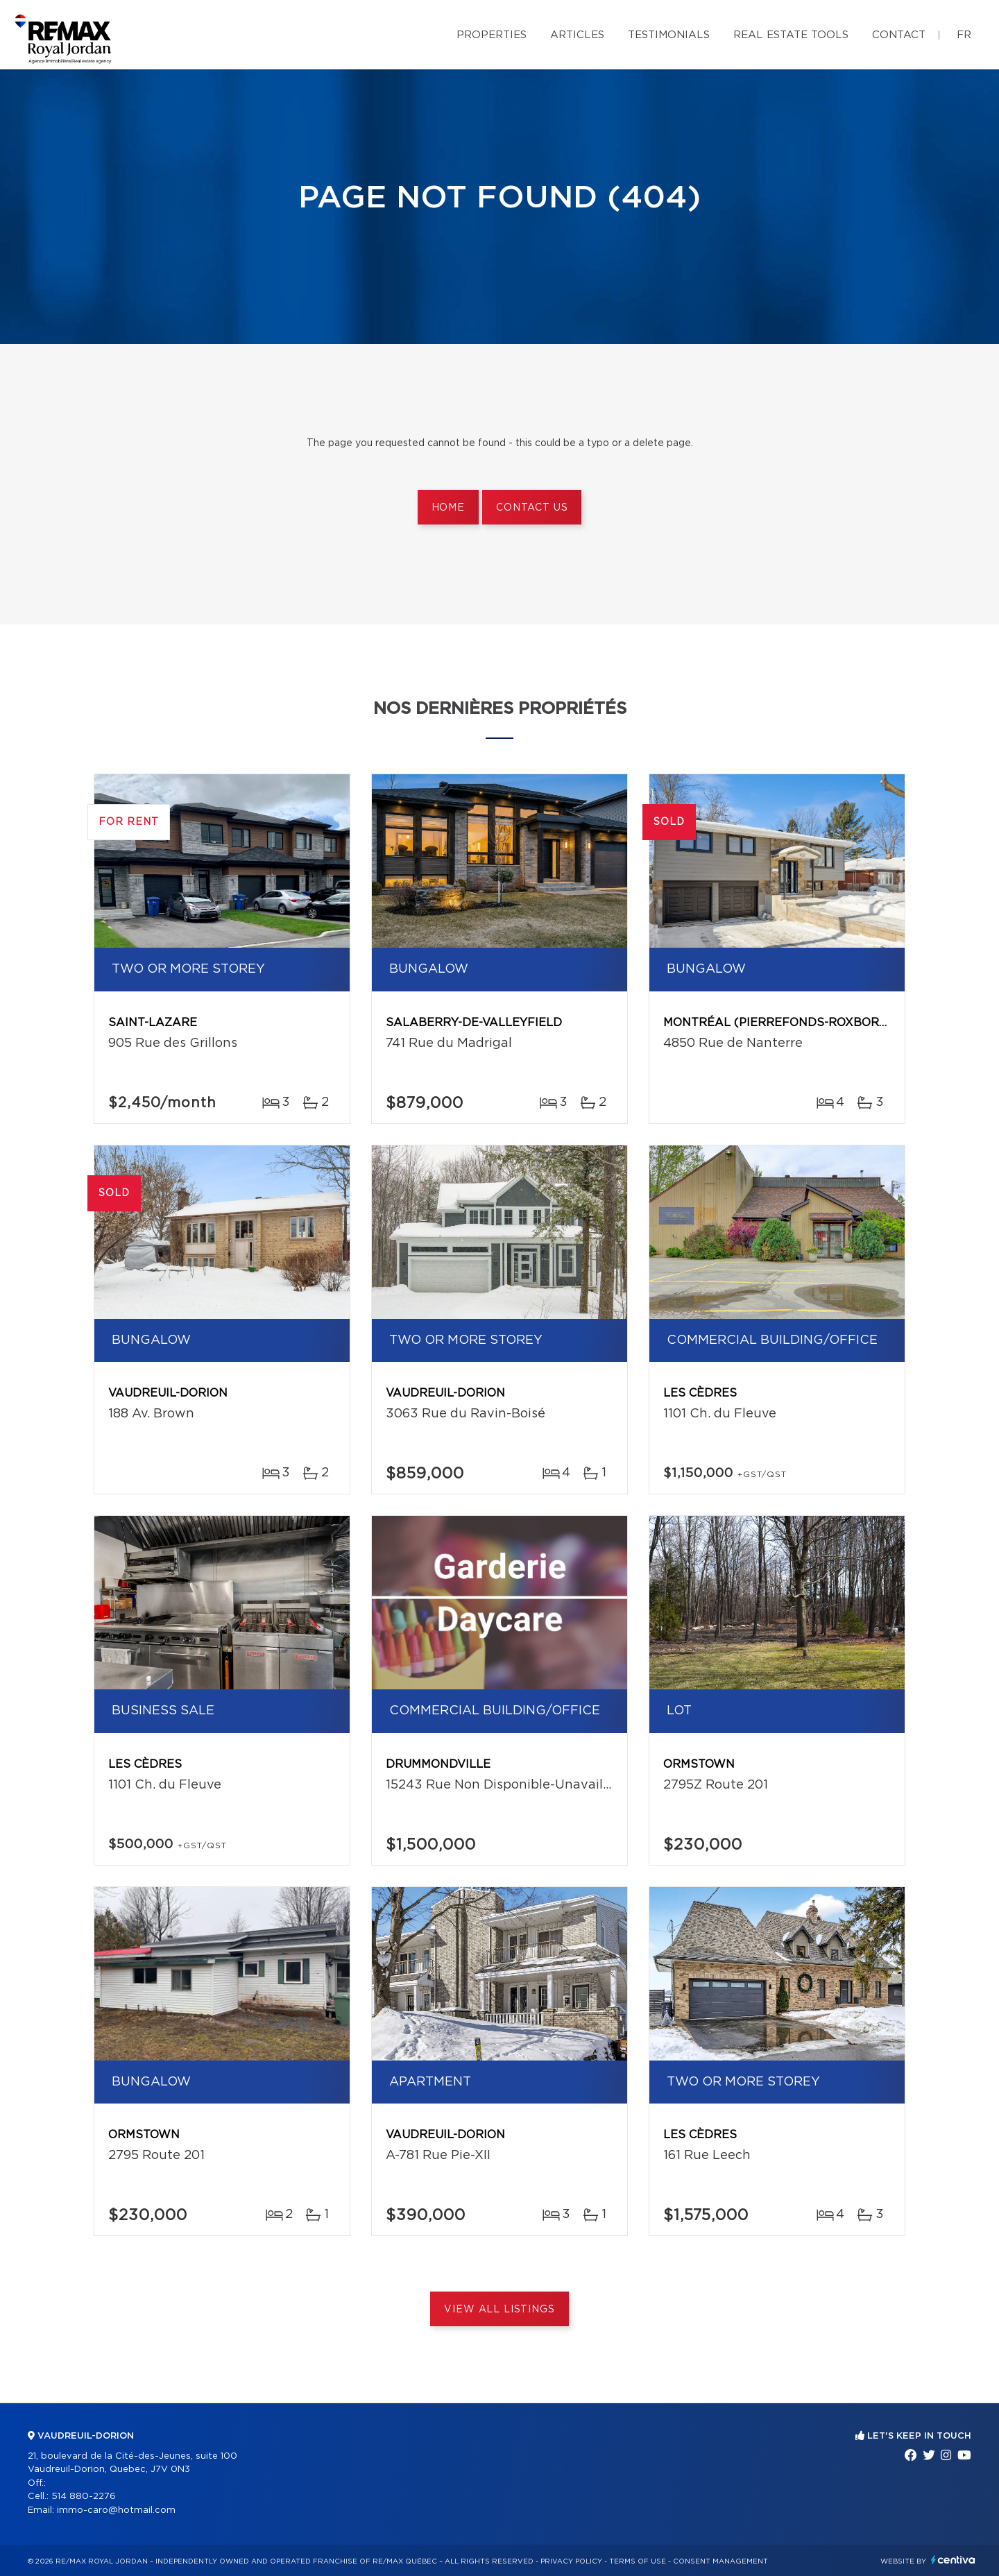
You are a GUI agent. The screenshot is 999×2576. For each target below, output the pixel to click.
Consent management (720, 2561)
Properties (491, 35)
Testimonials (669, 35)
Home (448, 508)
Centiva (953, 2559)
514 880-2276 (83, 2496)
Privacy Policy (571, 2561)
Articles (577, 35)
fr (964, 35)
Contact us (531, 508)
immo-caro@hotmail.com (116, 2510)
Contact (898, 35)
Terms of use (637, 2561)
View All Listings (499, 2309)
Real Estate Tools (790, 35)
